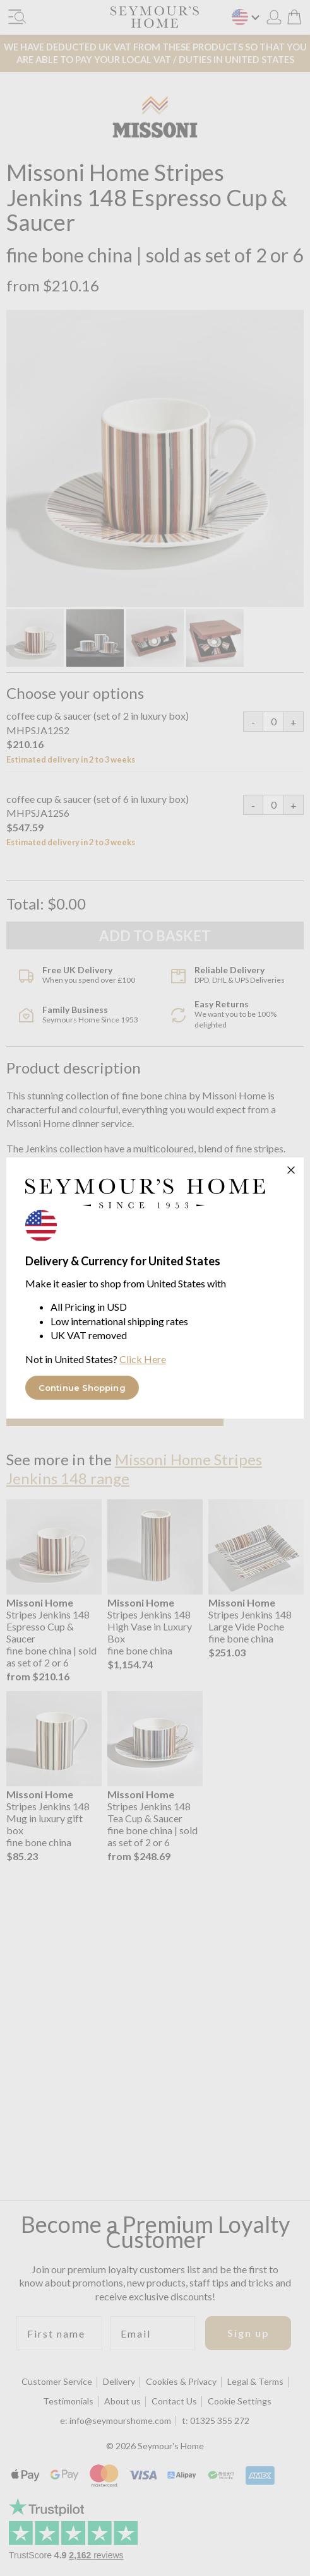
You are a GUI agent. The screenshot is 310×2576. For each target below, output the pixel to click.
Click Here (142, 1359)
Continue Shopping (82, 1388)
